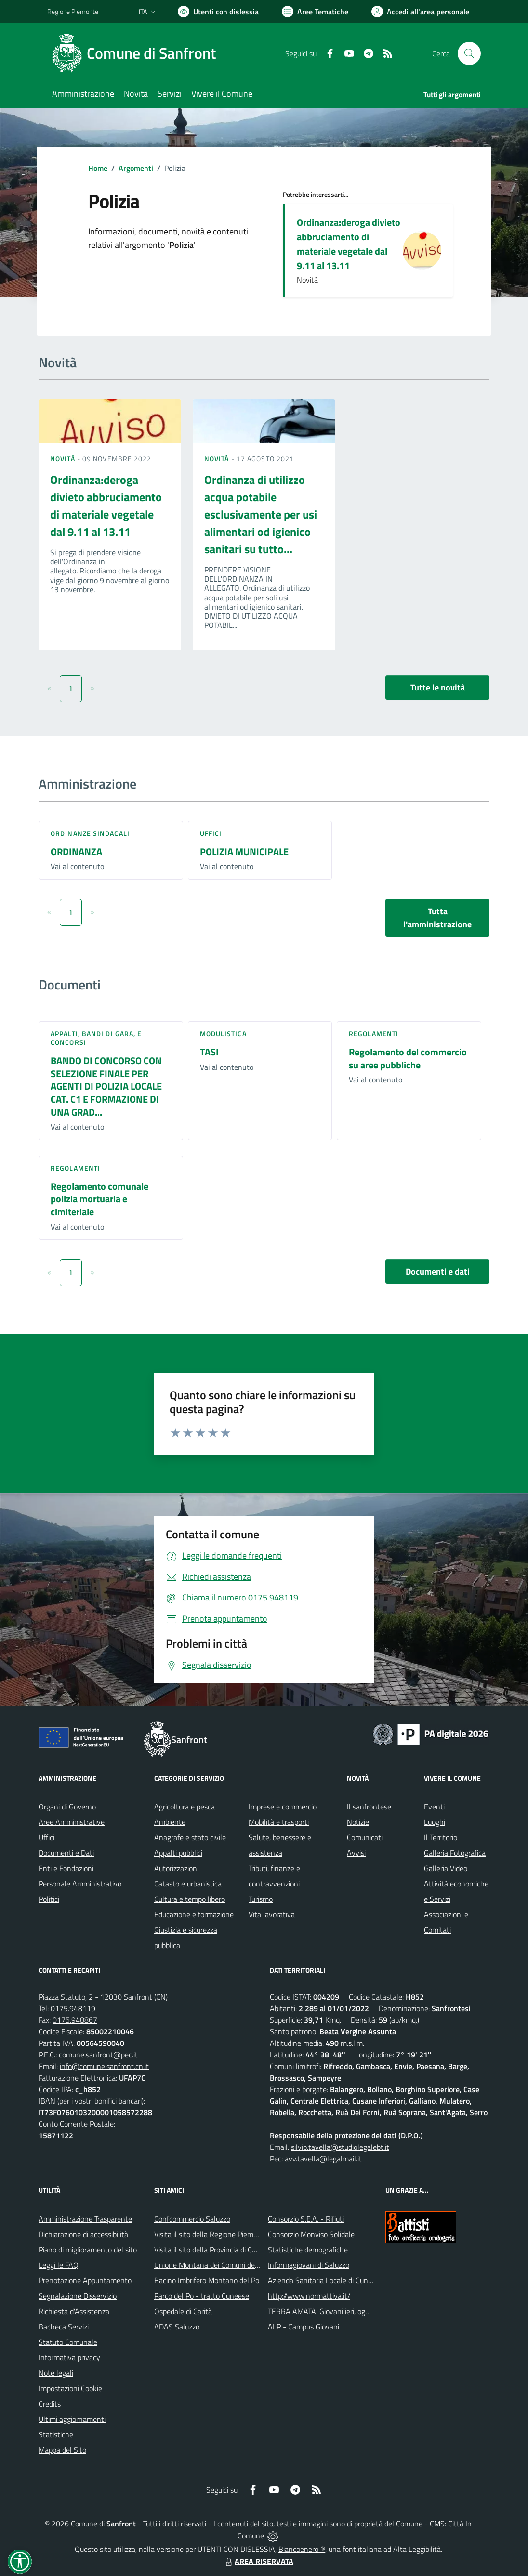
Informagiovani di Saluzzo (308, 2265)
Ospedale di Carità (183, 2311)
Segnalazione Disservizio (78, 2296)
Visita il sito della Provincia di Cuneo (211, 2249)
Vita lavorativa (272, 1914)
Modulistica (223, 1033)
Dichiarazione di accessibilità (83, 2234)
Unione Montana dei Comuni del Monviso (220, 2265)
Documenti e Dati (66, 1853)
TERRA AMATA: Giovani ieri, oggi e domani (335, 2311)
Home (97, 168)
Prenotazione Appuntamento (85, 2280)
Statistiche (56, 2434)
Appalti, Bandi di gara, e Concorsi (96, 1037)
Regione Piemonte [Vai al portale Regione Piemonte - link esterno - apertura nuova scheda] (72, 11)
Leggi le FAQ (59, 2265)
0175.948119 (73, 2008)
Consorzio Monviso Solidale (311, 2234)
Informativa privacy (69, 2357)
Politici (49, 1899)
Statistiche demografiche (308, 2249)
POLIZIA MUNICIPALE (244, 851)
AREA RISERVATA (258, 2561)
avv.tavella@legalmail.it (323, 2158)
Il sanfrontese (369, 1806)
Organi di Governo (67, 1806)
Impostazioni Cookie (70, 2388)
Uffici (211, 833)
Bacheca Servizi (64, 2326)
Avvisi (356, 1853)
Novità (63, 459)
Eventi (434, 1806)
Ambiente (169, 1822)
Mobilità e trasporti (279, 1822)
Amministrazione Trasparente (85, 2219)
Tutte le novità (437, 687)
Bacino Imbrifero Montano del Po (206, 2280)
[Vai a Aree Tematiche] (315, 11)
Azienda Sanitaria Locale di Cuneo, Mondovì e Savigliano (357, 2280)
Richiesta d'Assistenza (74, 2311)
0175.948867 (75, 2020)
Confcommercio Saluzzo (192, 2219)
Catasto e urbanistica (188, 1883)
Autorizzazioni (176, 1868)
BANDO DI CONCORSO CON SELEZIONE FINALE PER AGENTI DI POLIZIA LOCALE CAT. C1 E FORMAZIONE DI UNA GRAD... (106, 1086)
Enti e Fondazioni (66, 1868)
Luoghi (434, 1822)
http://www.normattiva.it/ (309, 2296)
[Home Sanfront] (137, 53)
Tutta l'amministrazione (437, 918)
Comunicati (365, 1837)
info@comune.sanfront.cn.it (104, 2066)
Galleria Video (445, 1868)
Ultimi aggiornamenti (72, 2419)
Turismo (261, 1899)
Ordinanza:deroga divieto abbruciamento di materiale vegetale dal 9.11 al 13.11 (348, 244)
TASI (209, 1051)
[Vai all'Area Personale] (420, 11)
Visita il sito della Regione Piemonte (211, 2234)
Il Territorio (440, 1837)
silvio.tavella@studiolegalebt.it (340, 2147)
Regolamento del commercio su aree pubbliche (408, 1058)
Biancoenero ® (301, 2549)
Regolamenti (373, 1033)
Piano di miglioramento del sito (88, 2249)
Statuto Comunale (68, 2342)
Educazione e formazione (194, 1914)
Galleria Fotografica (455, 1853)
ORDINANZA (76, 851)
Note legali (56, 2373)
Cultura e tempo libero (189, 1899)
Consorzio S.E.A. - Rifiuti (306, 2219)
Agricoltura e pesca (184, 1806)
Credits (50, 2403)
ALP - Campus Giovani (303, 2326)
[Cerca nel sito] (469, 53)
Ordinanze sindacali (90, 833)
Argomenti (136, 168)
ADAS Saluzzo (176, 2326)
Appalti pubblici (178, 1853)
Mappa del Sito (62, 2450)
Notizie (358, 1822)
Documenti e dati (438, 1271)
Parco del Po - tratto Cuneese (201, 2296)
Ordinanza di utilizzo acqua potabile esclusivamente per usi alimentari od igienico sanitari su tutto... (260, 514)
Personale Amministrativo (80, 1883)
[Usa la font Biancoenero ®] (218, 11)
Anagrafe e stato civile (190, 1837)
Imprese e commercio (283, 1806)
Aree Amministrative (72, 1822)
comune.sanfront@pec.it (98, 2054)
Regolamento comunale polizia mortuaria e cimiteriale (99, 1199)
